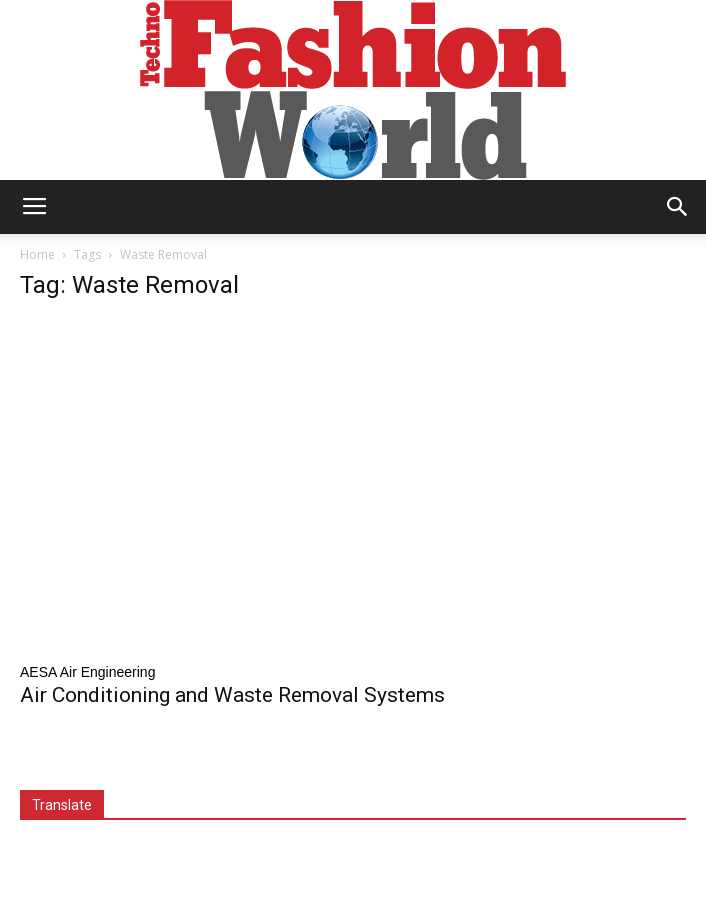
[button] (678, 207)
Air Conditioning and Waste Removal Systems (232, 695)
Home (37, 254)
